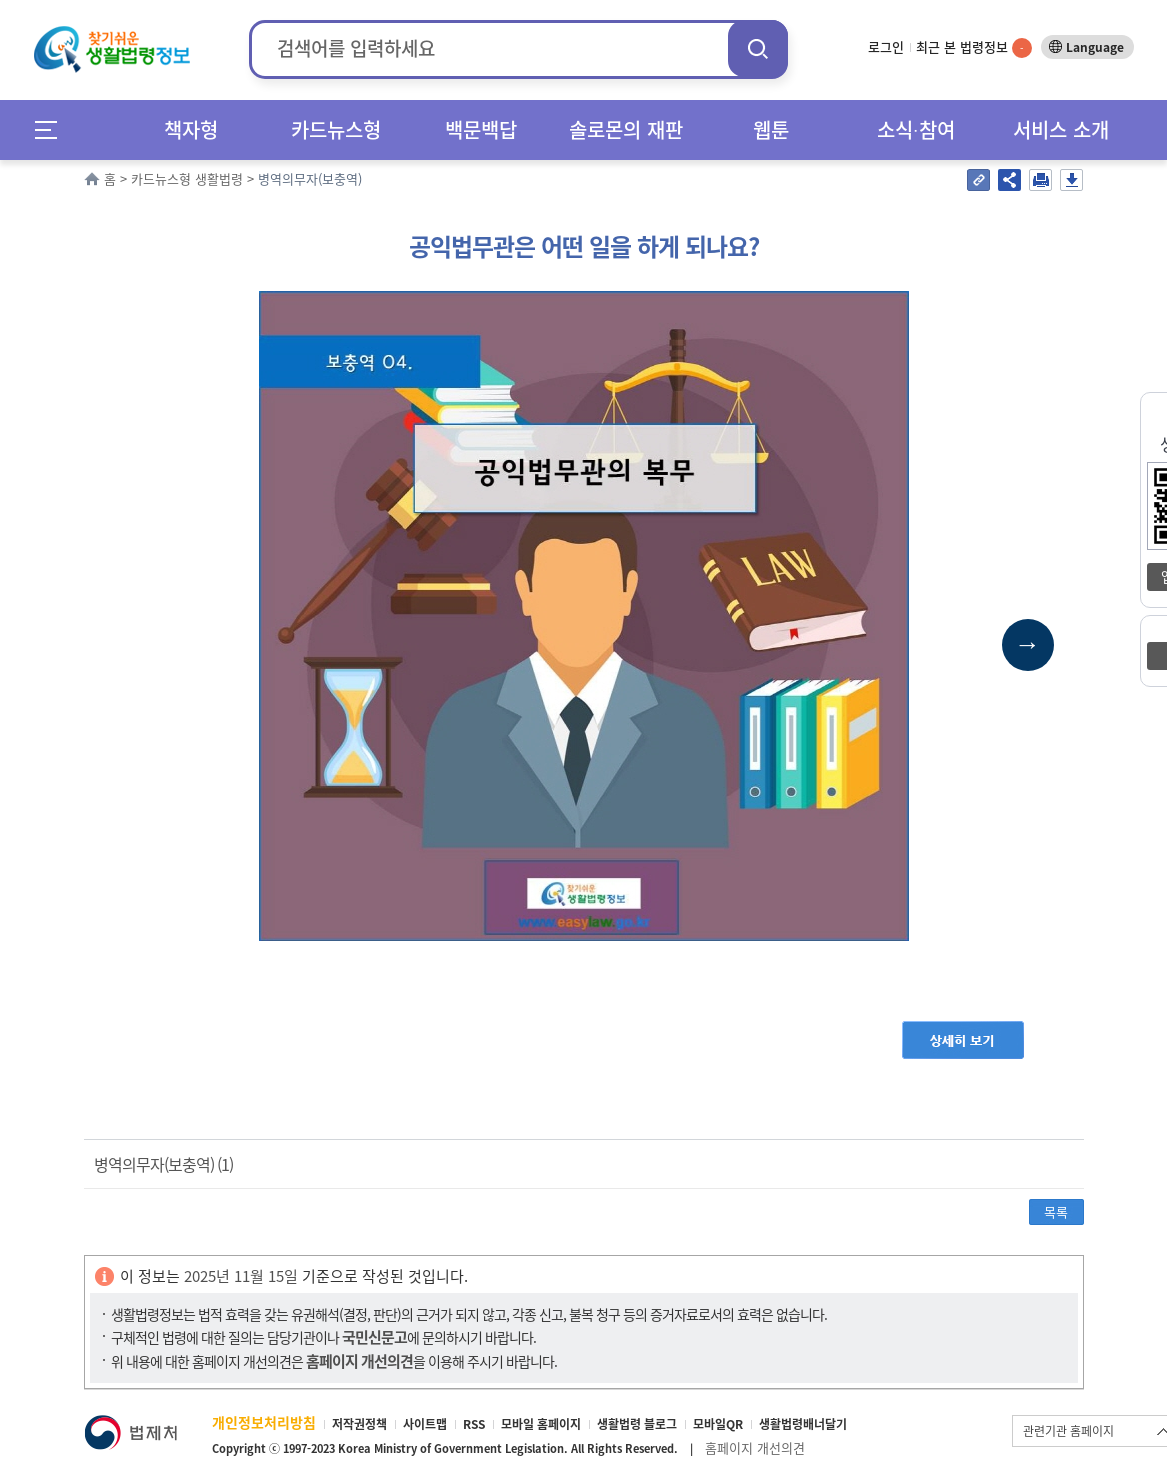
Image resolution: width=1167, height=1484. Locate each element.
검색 (758, 48)
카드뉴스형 (336, 129)
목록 (1056, 1211)
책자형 (191, 129)
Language (1095, 47)
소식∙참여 (916, 129)
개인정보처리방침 (264, 1422)
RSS (474, 1424)
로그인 (886, 46)
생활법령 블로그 (637, 1424)
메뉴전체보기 (52, 129)
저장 (1071, 180)
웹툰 (771, 129)
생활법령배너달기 (803, 1424)
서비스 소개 (1061, 129)
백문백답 (481, 129)
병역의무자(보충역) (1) (163, 1164)
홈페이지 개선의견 (755, 1447)
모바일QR (718, 1424)
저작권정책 (359, 1424)
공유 (1009, 180)
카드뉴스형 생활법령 (187, 178)
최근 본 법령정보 (974, 46)
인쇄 (1040, 180)
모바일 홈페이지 (541, 1424)
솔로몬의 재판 (626, 129)
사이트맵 (425, 1424)
